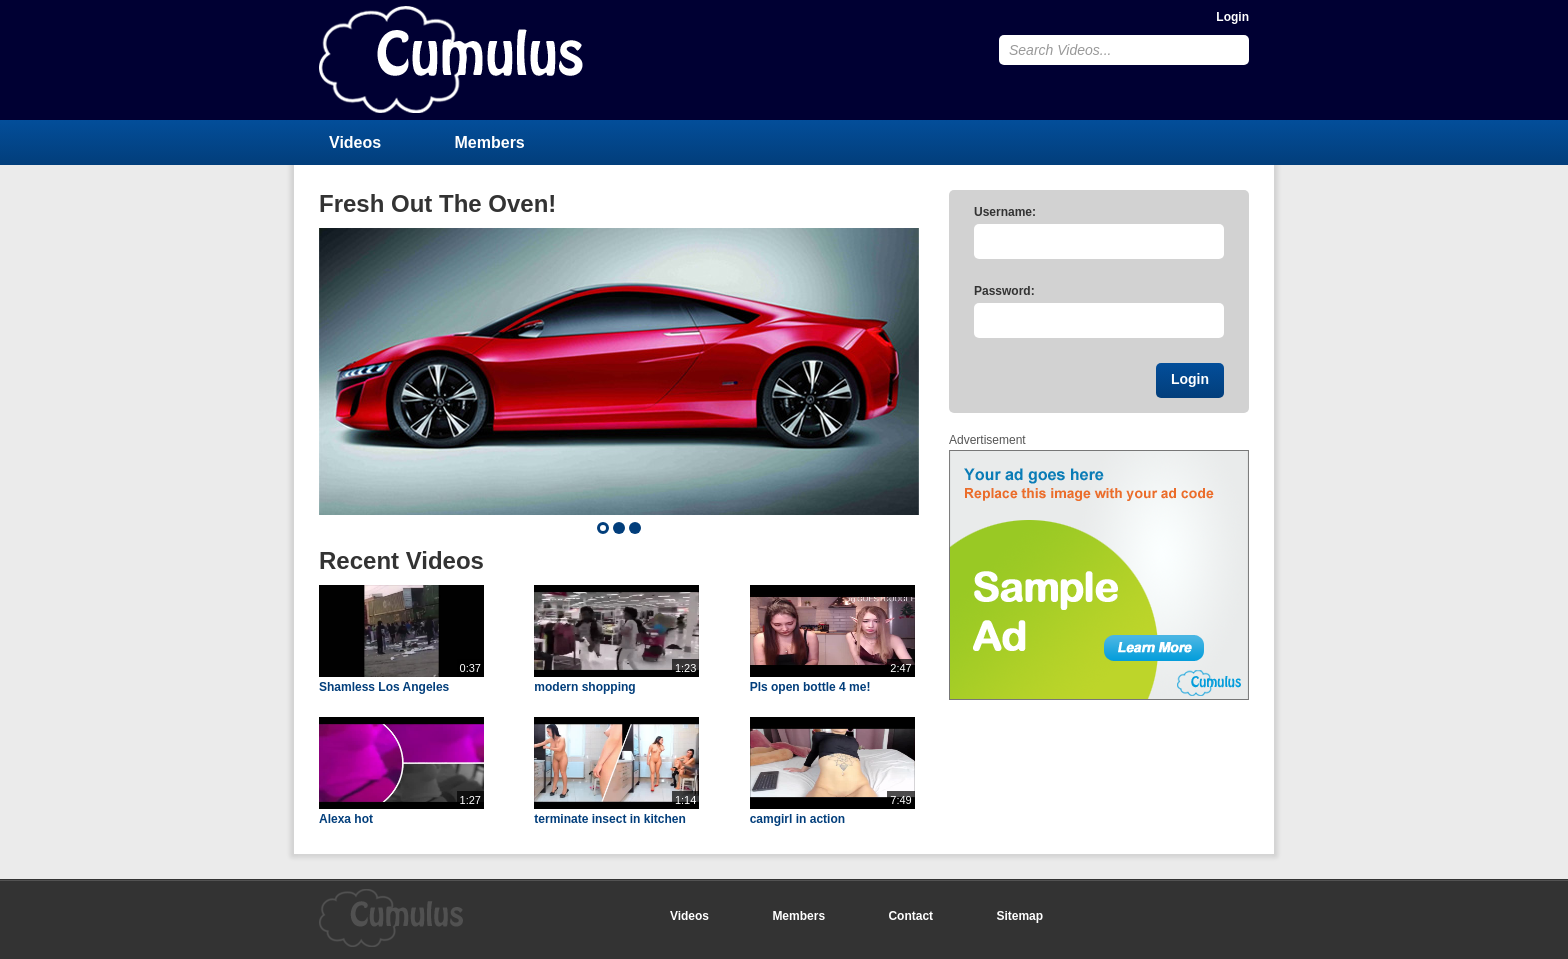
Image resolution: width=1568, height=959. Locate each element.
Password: (1004, 291)
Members (490, 142)
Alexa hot (346, 819)
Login (1232, 17)
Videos (355, 142)
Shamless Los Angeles (384, 687)
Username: (1005, 212)
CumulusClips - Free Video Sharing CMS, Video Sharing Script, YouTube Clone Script (451, 59)
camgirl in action (797, 819)
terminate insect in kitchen (609, 819)
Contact (910, 916)
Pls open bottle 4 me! (810, 687)
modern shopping (584, 687)
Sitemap (1019, 916)
